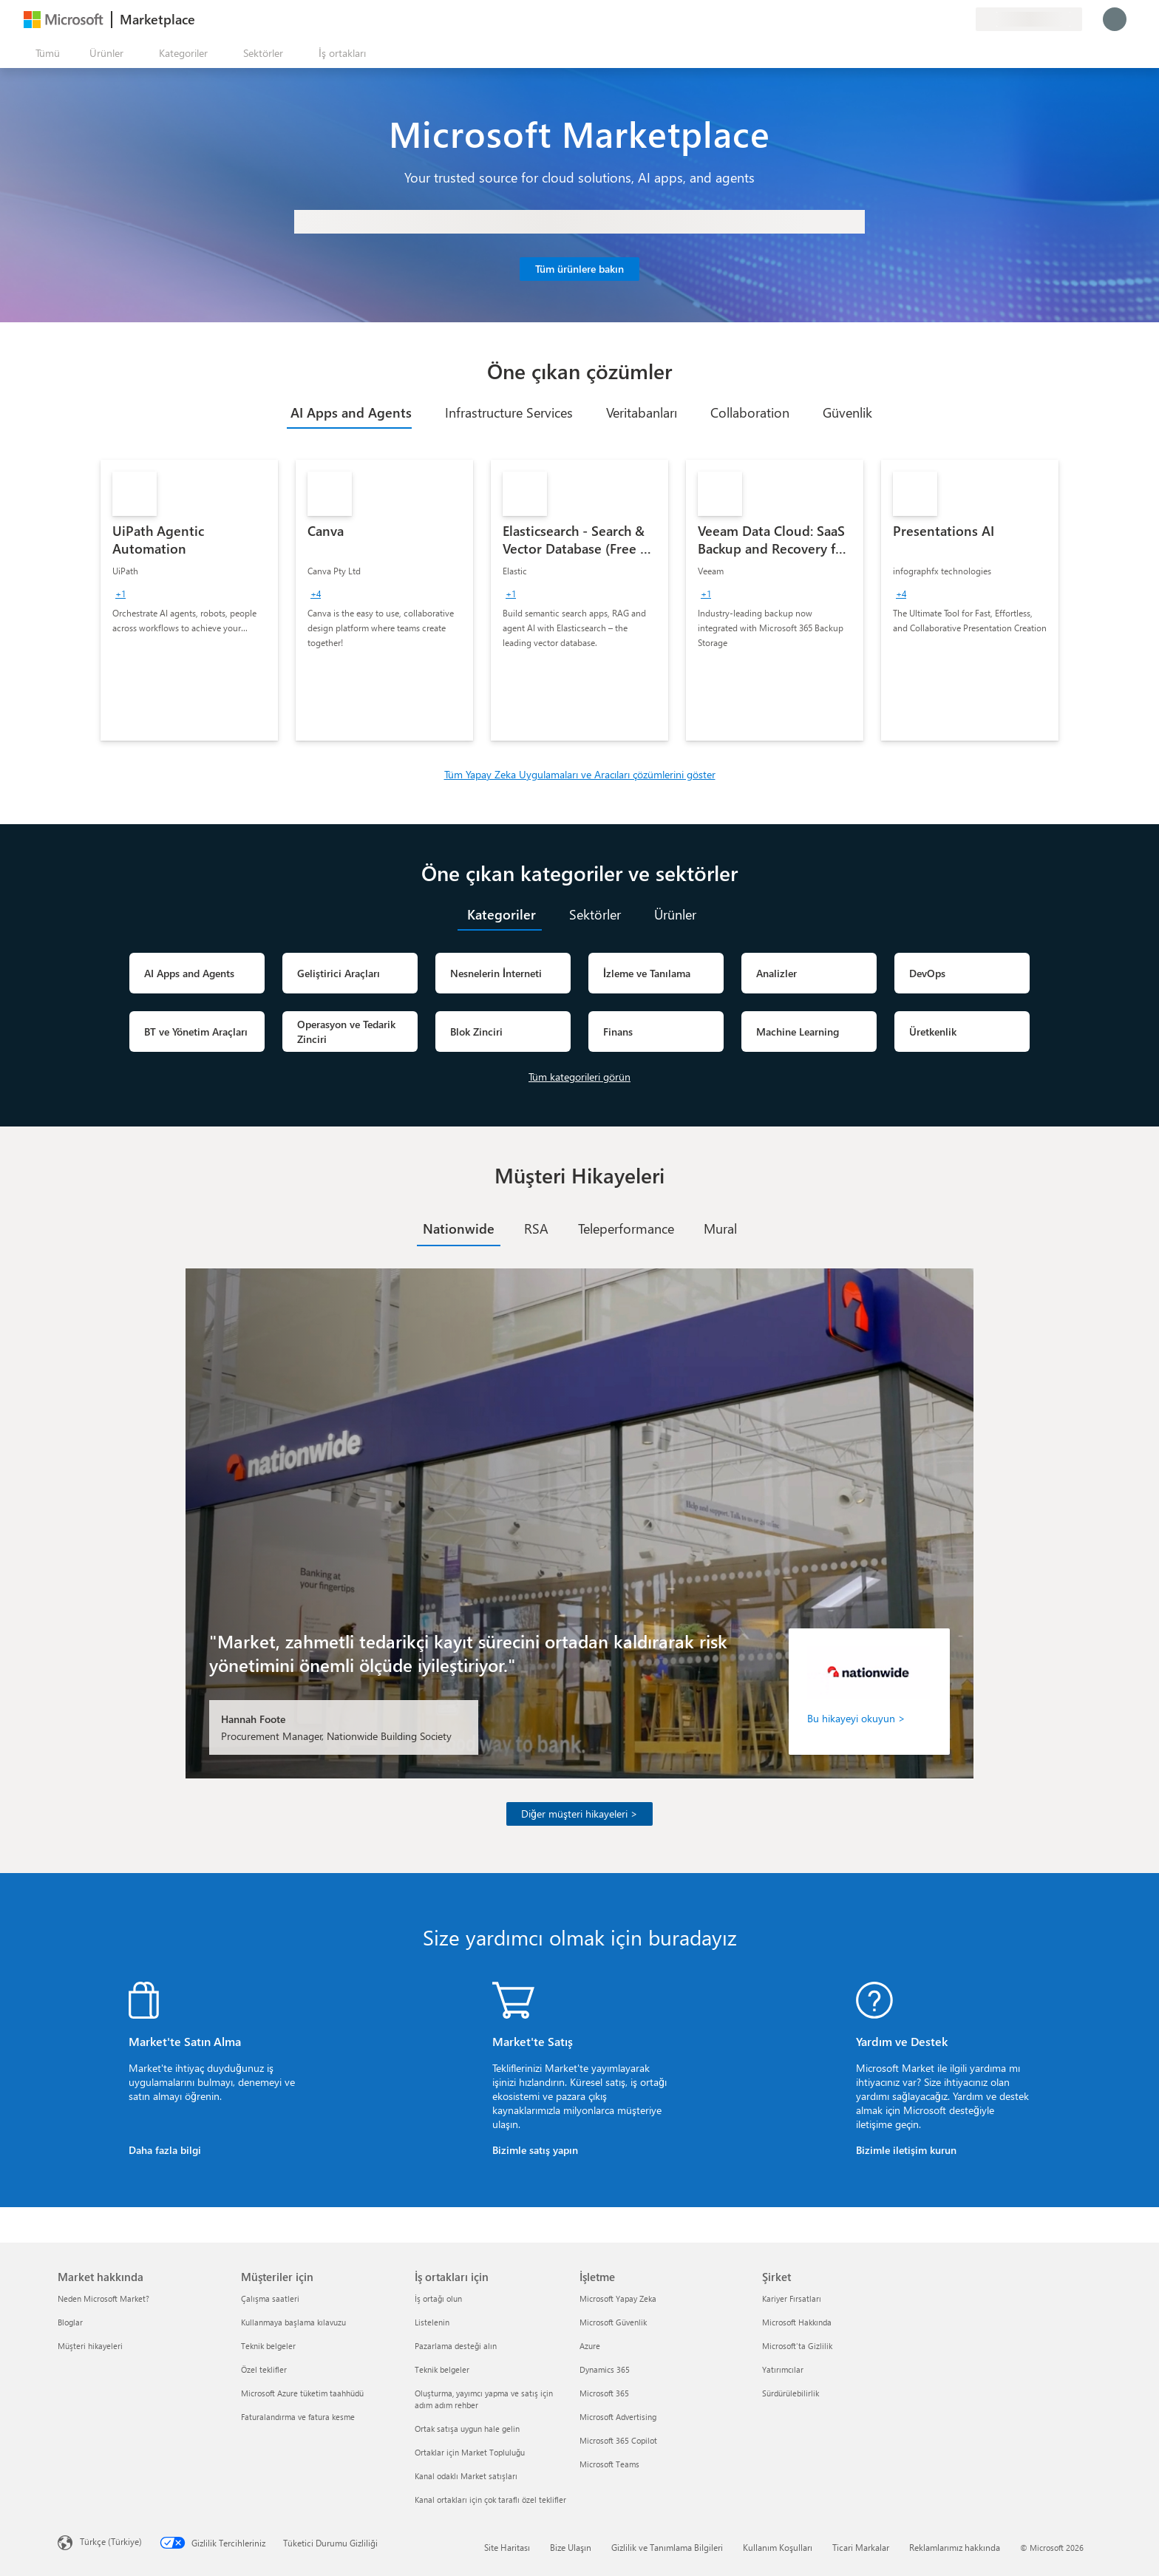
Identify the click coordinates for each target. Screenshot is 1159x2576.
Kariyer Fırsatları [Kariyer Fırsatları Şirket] (791, 2298)
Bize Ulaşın (570, 2547)
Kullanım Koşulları (777, 2547)
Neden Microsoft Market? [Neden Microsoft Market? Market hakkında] (103, 2298)
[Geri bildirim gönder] (911, 19)
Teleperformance (626, 1228)
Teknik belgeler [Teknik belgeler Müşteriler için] (268, 2345)
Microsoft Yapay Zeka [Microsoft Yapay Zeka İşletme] (618, 2298)
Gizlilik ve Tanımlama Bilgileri (667, 2547)
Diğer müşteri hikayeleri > (579, 1814)
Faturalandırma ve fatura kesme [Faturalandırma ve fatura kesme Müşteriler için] (298, 2416)
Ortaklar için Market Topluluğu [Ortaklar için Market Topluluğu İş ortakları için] (470, 2452)
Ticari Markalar (860, 2547)
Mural (720, 1228)
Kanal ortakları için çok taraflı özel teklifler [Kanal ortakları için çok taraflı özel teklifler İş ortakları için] (490, 2499)
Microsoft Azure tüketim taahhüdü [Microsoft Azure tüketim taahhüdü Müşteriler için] (302, 2393)
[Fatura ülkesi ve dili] (1029, 19)
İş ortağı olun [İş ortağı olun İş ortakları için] (438, 2298)
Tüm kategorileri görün (579, 1077)
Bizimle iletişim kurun (906, 2150)
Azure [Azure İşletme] (590, 2345)
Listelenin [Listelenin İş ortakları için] (432, 2322)
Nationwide (458, 1228)
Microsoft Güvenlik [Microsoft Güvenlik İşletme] (613, 2322)
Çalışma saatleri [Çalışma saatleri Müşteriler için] (270, 2298)
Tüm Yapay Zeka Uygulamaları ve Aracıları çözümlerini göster (580, 774)
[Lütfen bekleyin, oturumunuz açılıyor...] (1114, 19)
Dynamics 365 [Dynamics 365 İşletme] (605, 2369)
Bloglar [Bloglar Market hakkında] (70, 2322)
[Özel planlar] (964, 19)
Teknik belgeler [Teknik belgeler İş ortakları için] (442, 2369)
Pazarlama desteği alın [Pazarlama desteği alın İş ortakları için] (456, 2345)
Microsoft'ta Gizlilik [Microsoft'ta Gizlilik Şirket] (797, 2345)
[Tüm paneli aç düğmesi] (45, 53)
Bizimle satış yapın (535, 2150)
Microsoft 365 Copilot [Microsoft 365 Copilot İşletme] (618, 2440)
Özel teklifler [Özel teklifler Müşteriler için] (264, 2369)
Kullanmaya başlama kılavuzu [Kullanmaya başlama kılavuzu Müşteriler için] (293, 2322)
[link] (189, 600)
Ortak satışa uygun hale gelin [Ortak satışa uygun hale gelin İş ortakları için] (467, 2428)
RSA (536, 1228)
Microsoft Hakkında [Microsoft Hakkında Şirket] (797, 2322)
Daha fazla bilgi (165, 2150)
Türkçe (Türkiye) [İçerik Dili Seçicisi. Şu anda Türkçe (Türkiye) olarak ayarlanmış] (111, 2541)
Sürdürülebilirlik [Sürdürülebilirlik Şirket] (790, 2393)
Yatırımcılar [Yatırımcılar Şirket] (782, 2369)
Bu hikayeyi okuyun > (856, 1718)
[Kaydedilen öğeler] (946, 19)
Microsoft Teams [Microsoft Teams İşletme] (609, 2464)
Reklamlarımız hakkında (954, 2547)
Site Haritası (507, 2547)
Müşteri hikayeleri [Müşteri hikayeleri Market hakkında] (90, 2345)
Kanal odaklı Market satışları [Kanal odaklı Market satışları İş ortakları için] (466, 2475)
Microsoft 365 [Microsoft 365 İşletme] (604, 2393)
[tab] (349, 412)
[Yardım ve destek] (928, 19)
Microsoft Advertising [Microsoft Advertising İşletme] (618, 2416)
